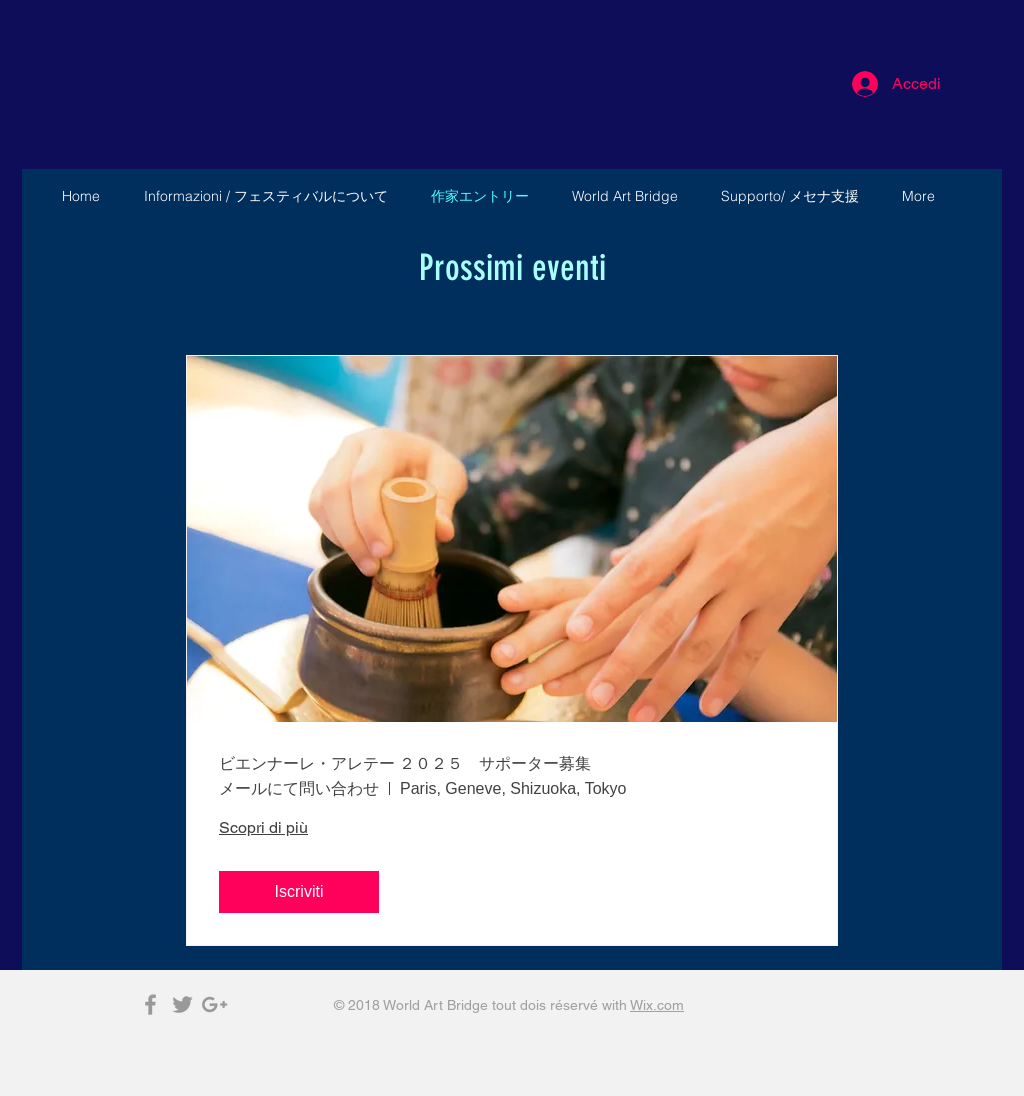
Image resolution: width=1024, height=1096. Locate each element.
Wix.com (657, 1005)
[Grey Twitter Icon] (182, 1004)
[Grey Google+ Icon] (214, 1004)
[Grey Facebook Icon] (150, 1004)
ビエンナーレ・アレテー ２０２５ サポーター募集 (405, 763)
